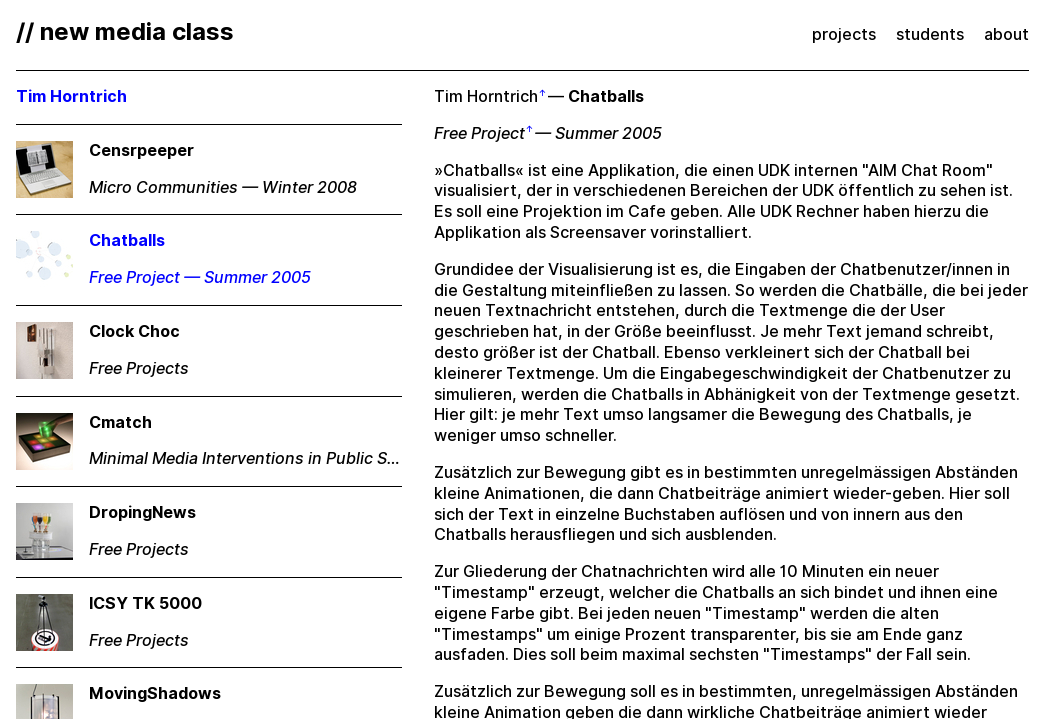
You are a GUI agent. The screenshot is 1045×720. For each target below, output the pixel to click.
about (1006, 34)
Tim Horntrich (486, 96)
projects (844, 34)
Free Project (479, 133)
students (930, 34)
